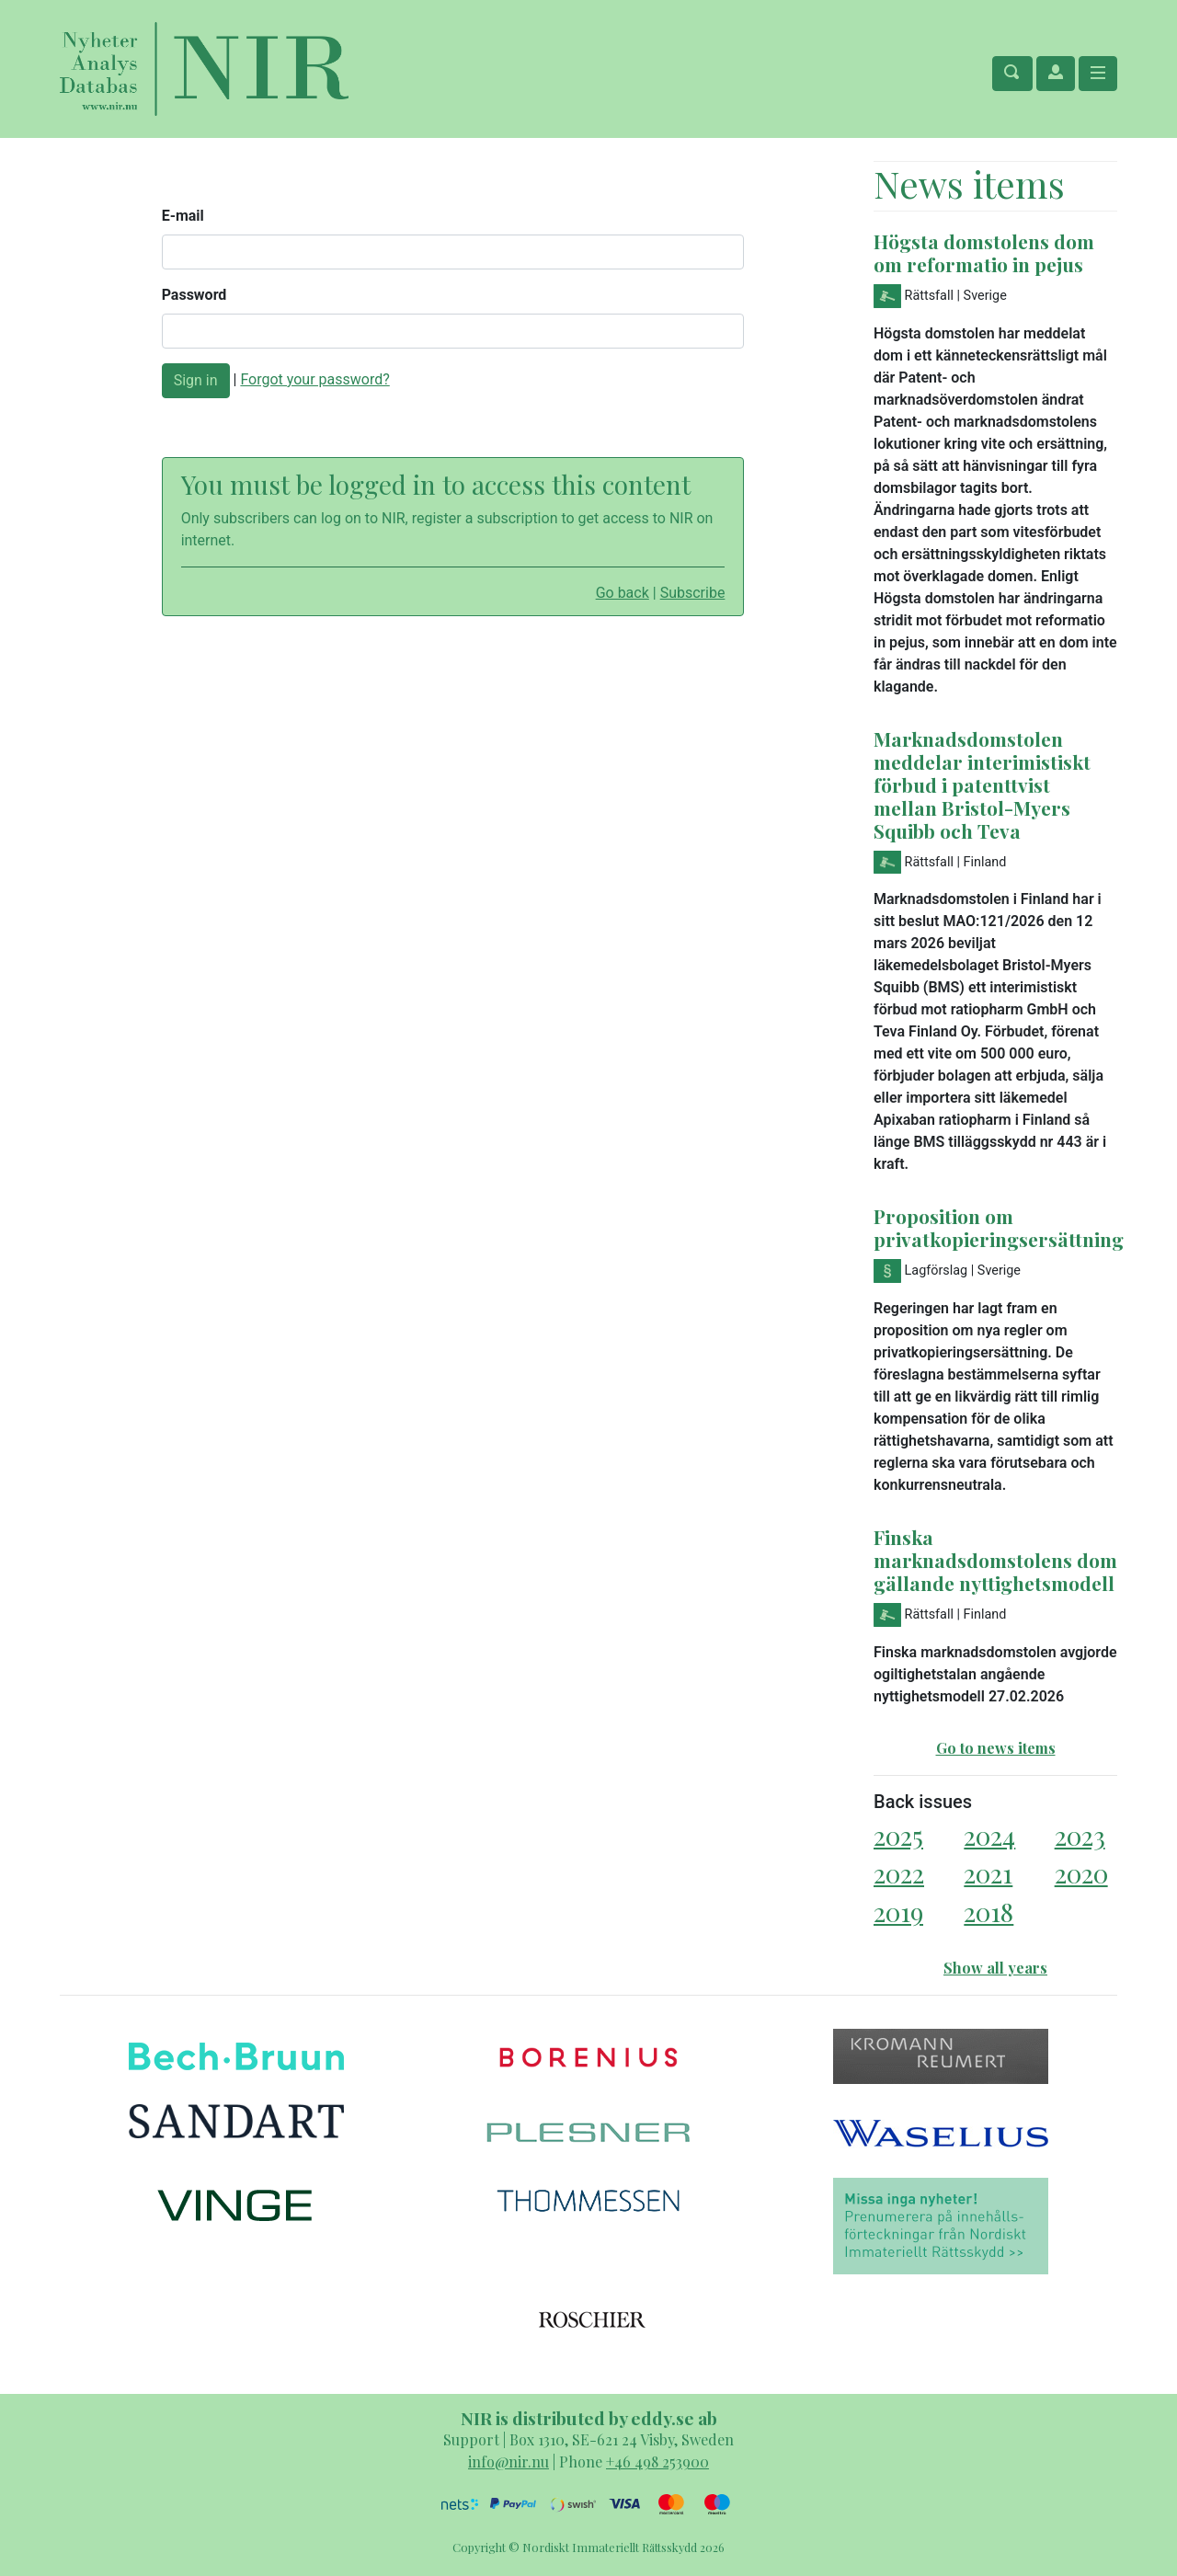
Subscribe (693, 592)
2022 (899, 1873)
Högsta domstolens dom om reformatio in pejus (984, 252)
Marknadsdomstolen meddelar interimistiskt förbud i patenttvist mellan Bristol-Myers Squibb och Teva (982, 784)
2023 (1080, 1835)
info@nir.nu (508, 2461)
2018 (988, 1912)
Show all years (995, 1967)
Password (194, 294)
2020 (1081, 1873)
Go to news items (996, 1747)
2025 (898, 1835)
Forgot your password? (314, 379)
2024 (989, 1835)
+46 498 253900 (657, 2461)
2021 (988, 1873)
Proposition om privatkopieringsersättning (999, 1227)
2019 (898, 1912)
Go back (622, 592)
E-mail (183, 215)
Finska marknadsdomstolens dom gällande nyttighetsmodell (995, 1560)
